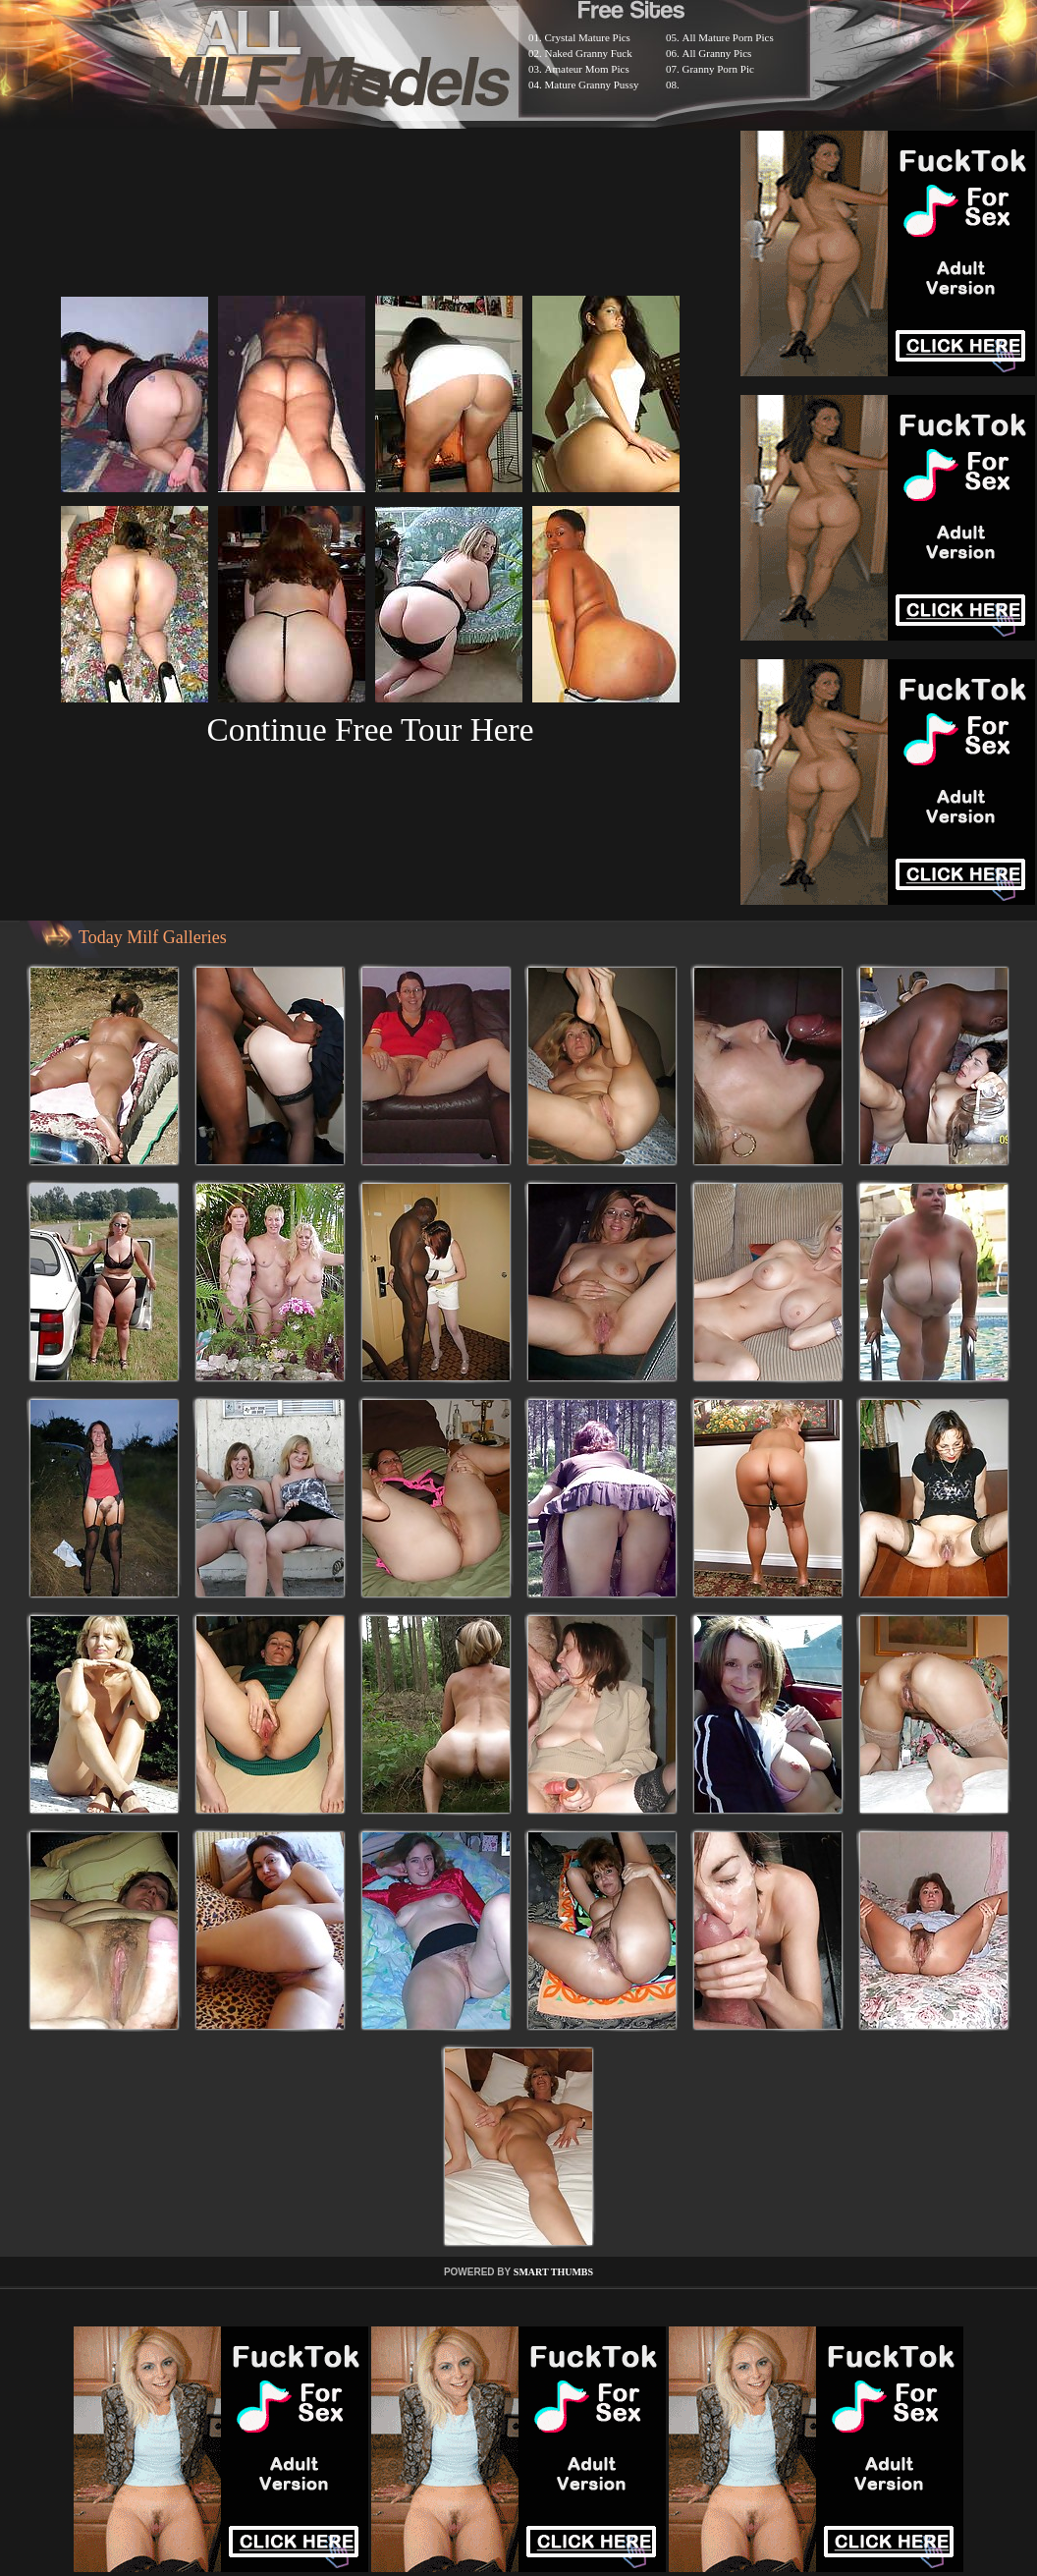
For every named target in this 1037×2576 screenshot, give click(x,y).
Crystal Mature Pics (587, 37)
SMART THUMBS (553, 2272)
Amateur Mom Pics (587, 69)
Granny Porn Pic (718, 69)
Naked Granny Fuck (588, 53)
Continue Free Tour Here (369, 729)
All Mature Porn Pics (728, 37)
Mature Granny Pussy (592, 84)
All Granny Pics (717, 53)
